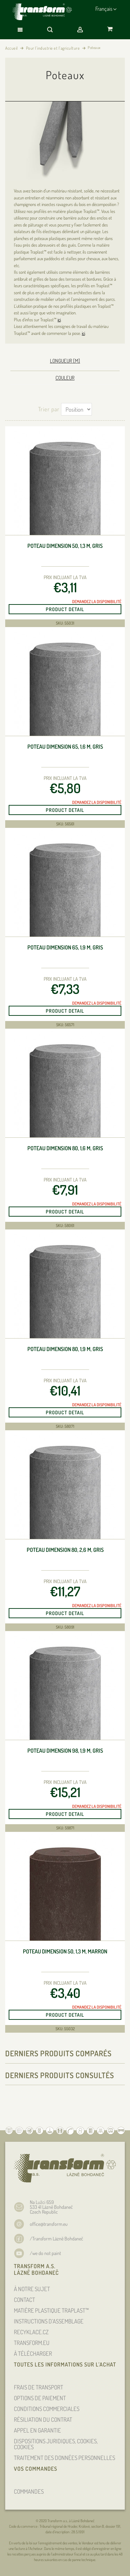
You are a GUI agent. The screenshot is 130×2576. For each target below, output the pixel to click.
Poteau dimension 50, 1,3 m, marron (65, 1951)
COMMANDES (29, 2491)
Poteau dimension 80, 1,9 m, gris (65, 1349)
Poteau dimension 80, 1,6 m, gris (65, 1148)
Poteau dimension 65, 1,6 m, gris (65, 746)
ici (59, 319)
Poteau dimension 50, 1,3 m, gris (65, 546)
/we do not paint (45, 2253)
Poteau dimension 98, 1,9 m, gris (65, 1750)
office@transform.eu (49, 2224)
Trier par (49, 409)
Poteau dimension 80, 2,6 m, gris (65, 1550)
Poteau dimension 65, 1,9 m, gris (65, 947)
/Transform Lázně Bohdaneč (56, 2238)
